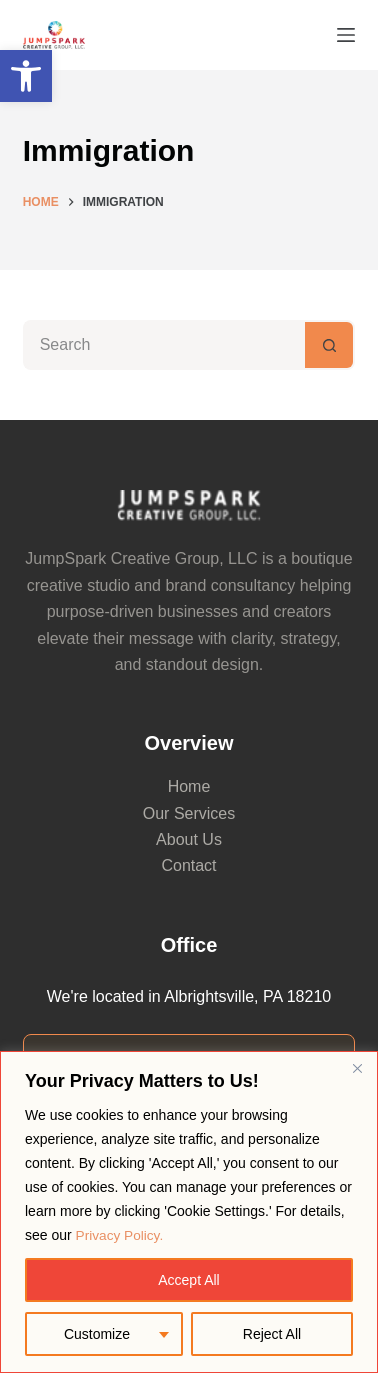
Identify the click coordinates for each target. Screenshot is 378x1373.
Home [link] (189, 786)
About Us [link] (189, 839)
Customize (97, 1334)
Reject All (272, 1334)
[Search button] (330, 345)
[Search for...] (164, 345)
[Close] (357, 1069)
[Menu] (346, 35)
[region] (189, 1212)
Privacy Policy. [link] (121, 1236)
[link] (26, 76)
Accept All (188, 1280)
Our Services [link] (189, 813)
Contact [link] (188, 865)
